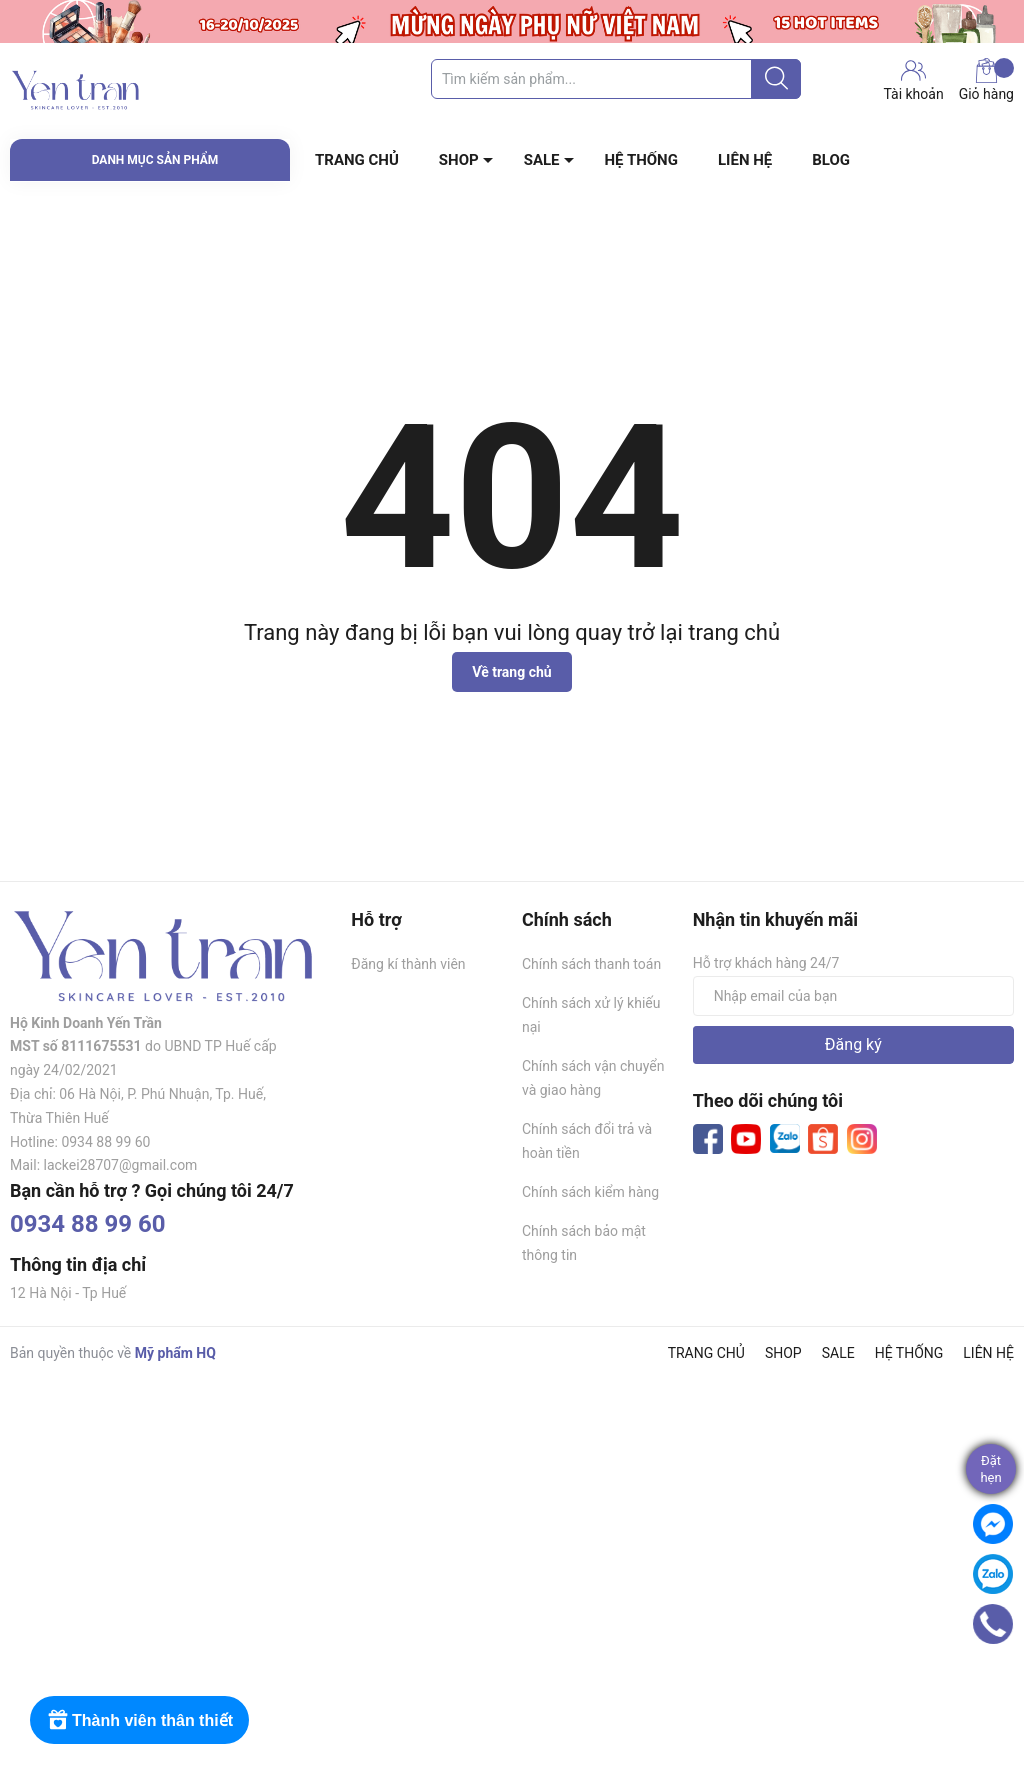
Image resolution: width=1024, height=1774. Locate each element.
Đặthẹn (990, 1469)
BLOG (831, 160)
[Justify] (776, 79)
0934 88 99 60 (88, 1224)
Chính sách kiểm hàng (590, 1192)
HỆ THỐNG (641, 160)
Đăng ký (853, 1044)
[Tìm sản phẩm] (616, 79)
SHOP (459, 160)
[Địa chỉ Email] (853, 996)
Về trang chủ (511, 672)
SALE (542, 160)
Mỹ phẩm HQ (175, 1353)
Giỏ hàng (986, 80)
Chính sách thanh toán (591, 964)
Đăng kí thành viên (408, 964)
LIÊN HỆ (745, 160)
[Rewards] (139, 1720)
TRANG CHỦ (357, 160)
